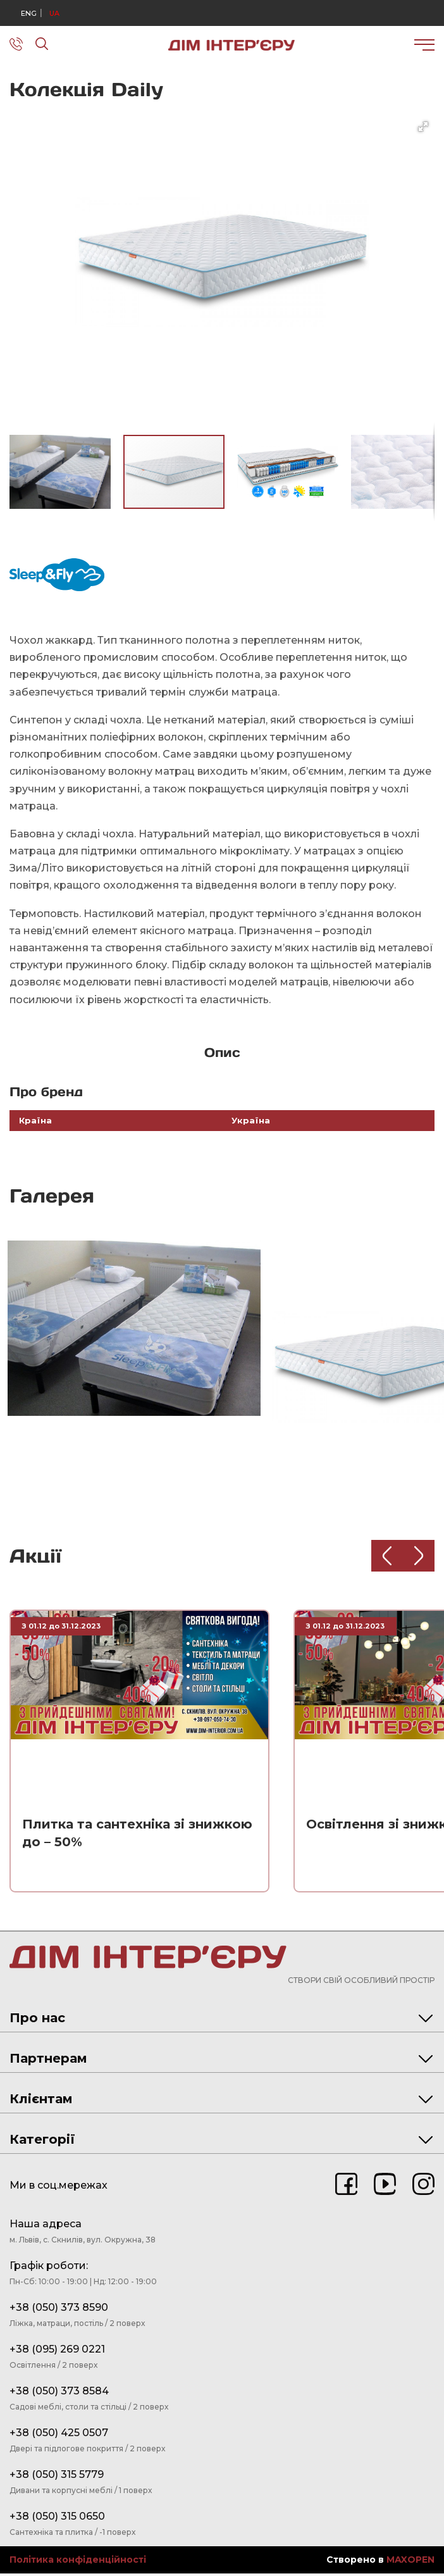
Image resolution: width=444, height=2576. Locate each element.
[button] (423, 126)
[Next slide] (419, 1557)
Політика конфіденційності (77, 2562)
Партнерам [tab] (221, 2060)
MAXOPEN (410, 2562)
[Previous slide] (387, 1557)
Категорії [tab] (221, 2141)
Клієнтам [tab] (221, 2101)
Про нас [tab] (221, 2020)
